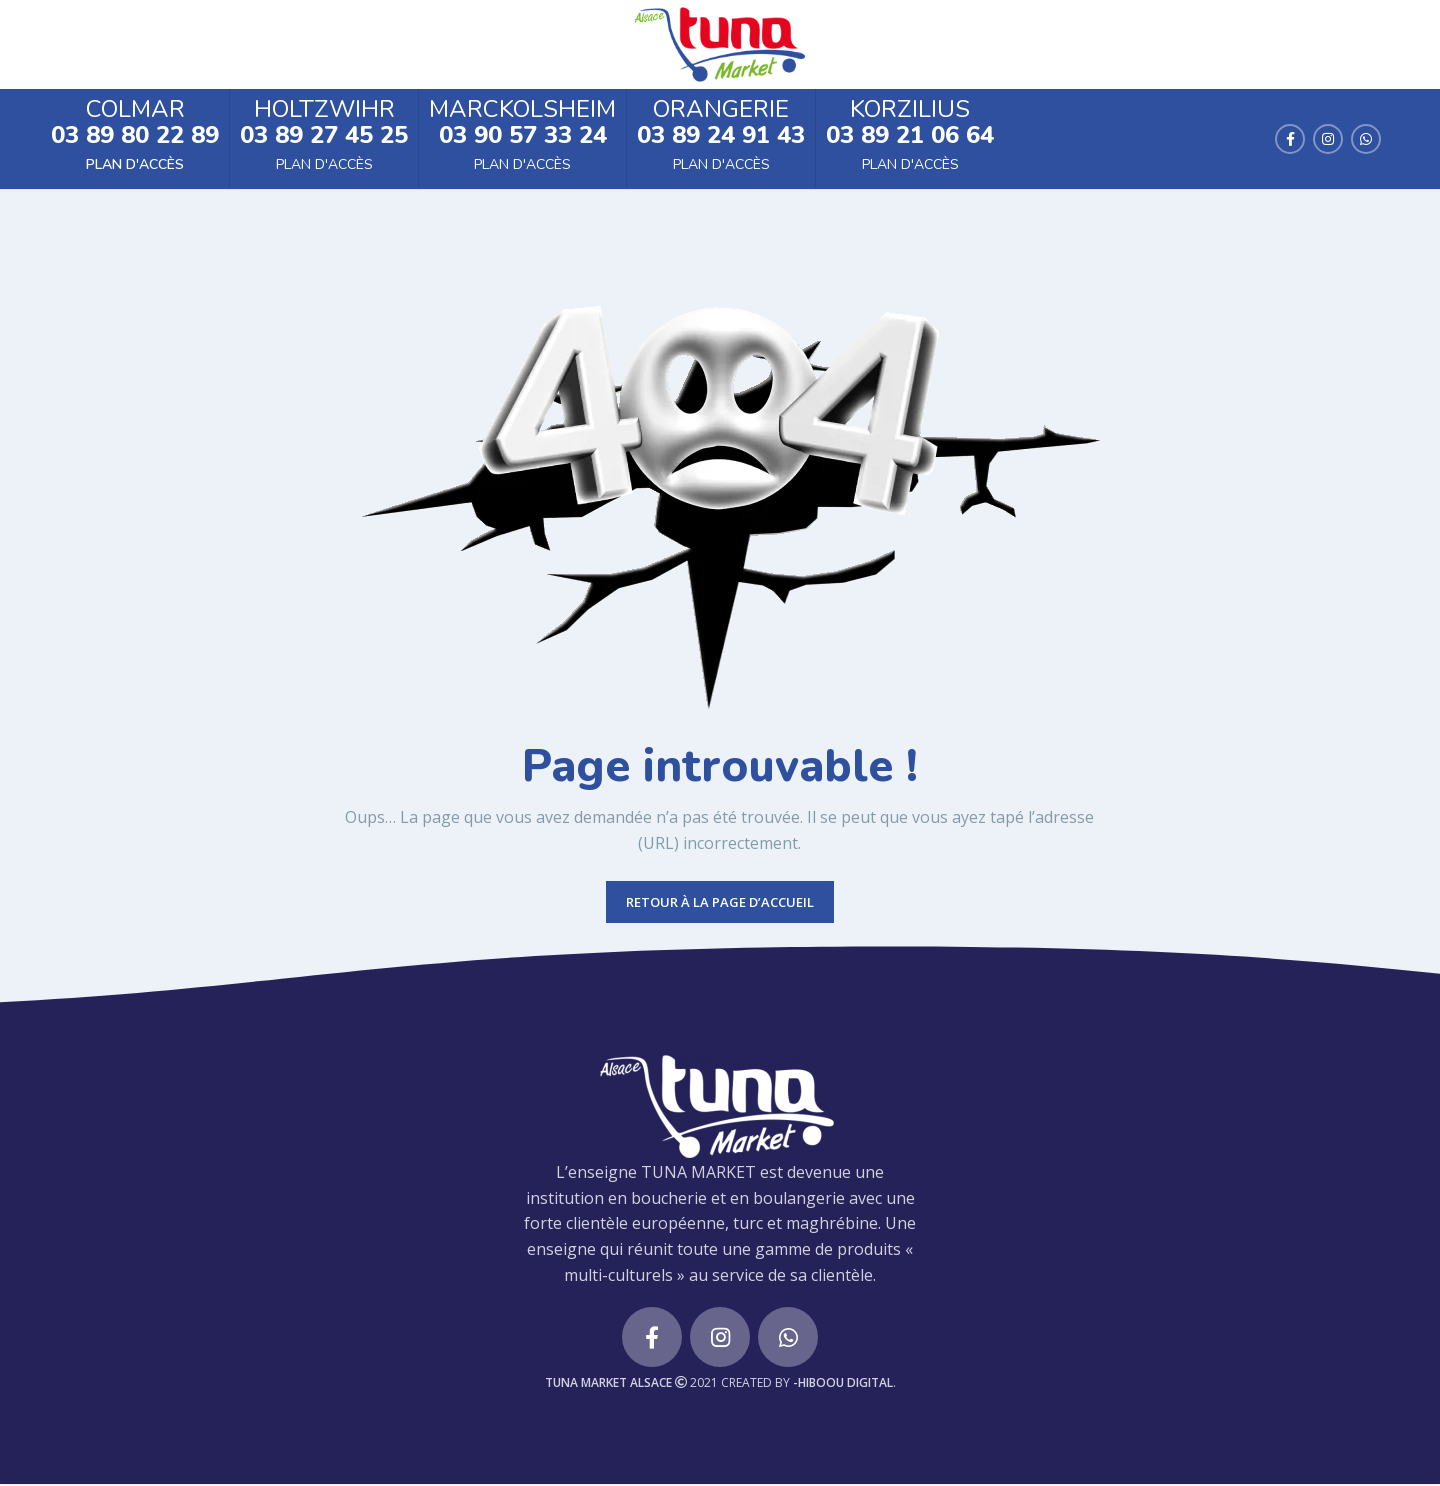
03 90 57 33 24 (523, 136)
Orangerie (721, 111)
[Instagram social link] (1328, 140)
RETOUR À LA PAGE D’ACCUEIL (720, 904)
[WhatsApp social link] (1366, 140)
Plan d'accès (135, 166)
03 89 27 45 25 (324, 136)
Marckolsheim (522, 111)
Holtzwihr (324, 111)
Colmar (135, 111)
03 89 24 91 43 (721, 136)
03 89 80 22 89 (135, 136)
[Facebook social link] (1290, 140)
